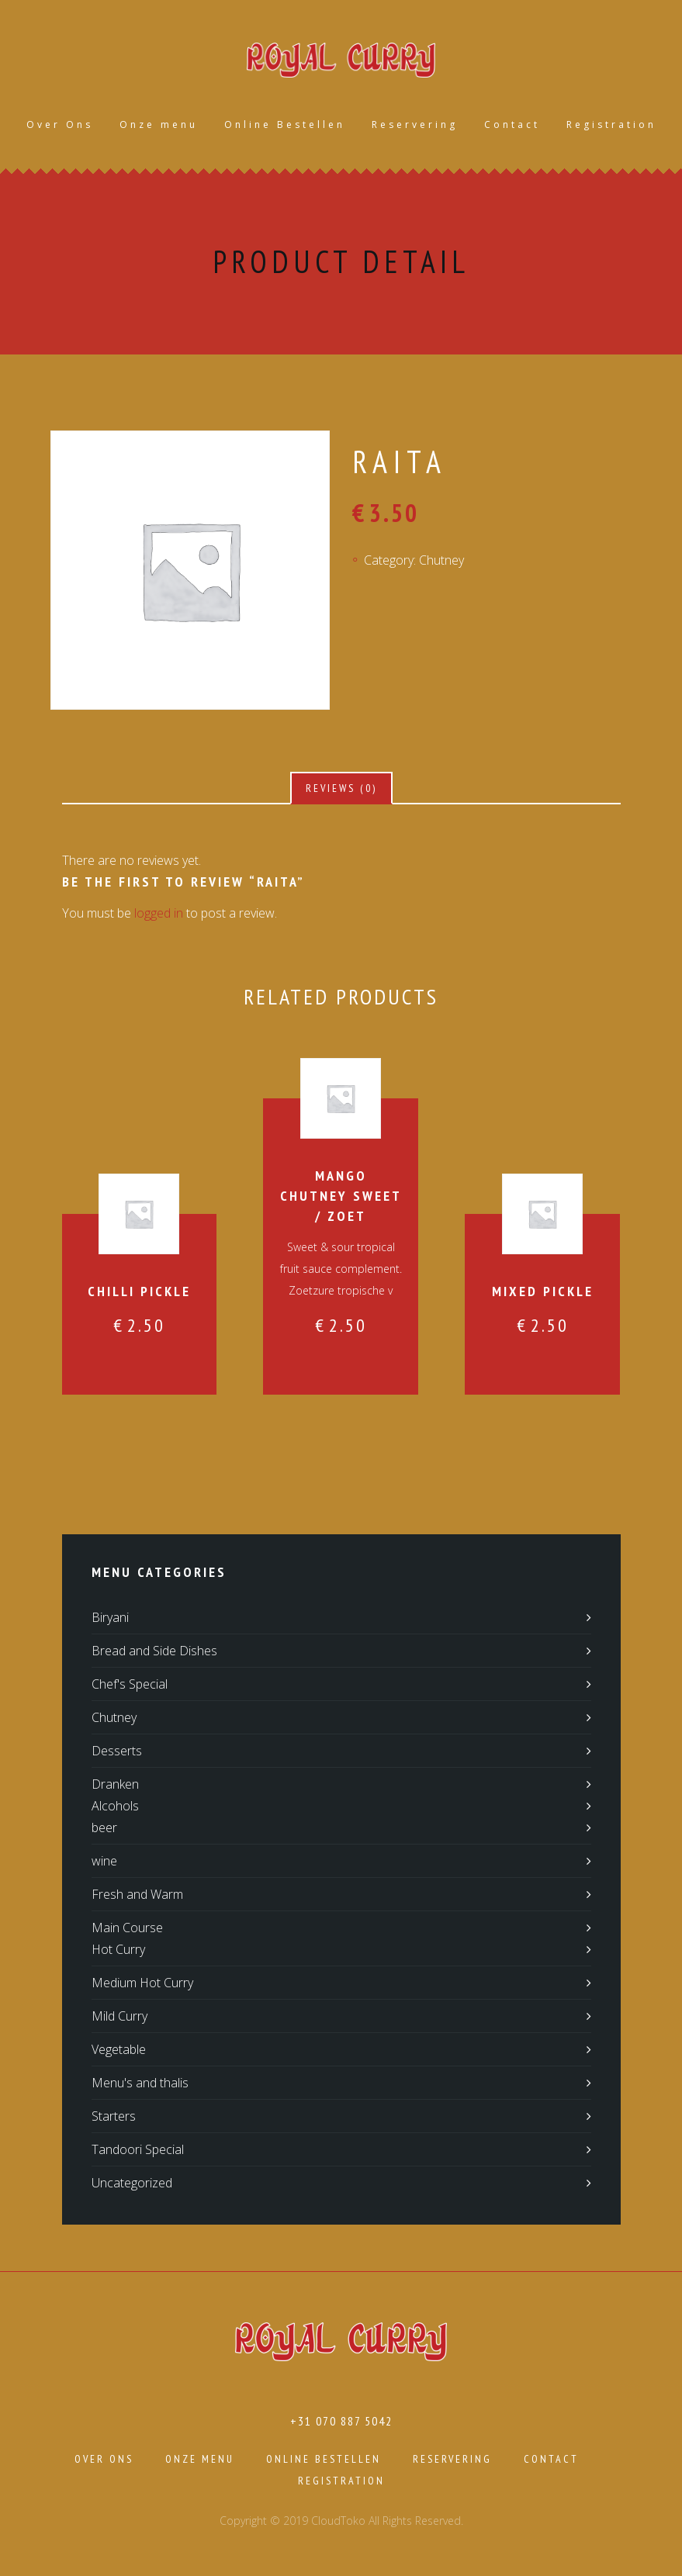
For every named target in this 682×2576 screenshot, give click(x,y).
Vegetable (119, 2050)
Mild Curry (119, 2017)
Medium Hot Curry (142, 1984)
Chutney (441, 560)
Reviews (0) (341, 790)
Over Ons (59, 125)
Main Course (127, 1929)
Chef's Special (130, 1685)
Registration (611, 125)
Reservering (415, 125)
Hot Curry (118, 1950)
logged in (158, 914)
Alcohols (115, 1807)
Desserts (117, 1752)
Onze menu (158, 125)
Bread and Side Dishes (154, 1652)
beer (104, 1829)
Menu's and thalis (140, 2084)
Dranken (115, 1785)
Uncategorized (132, 2184)
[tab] (341, 789)
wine (104, 1862)
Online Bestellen (284, 125)
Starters (114, 2117)
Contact (512, 125)
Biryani (110, 1618)
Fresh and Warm (137, 1895)
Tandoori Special (138, 2150)
